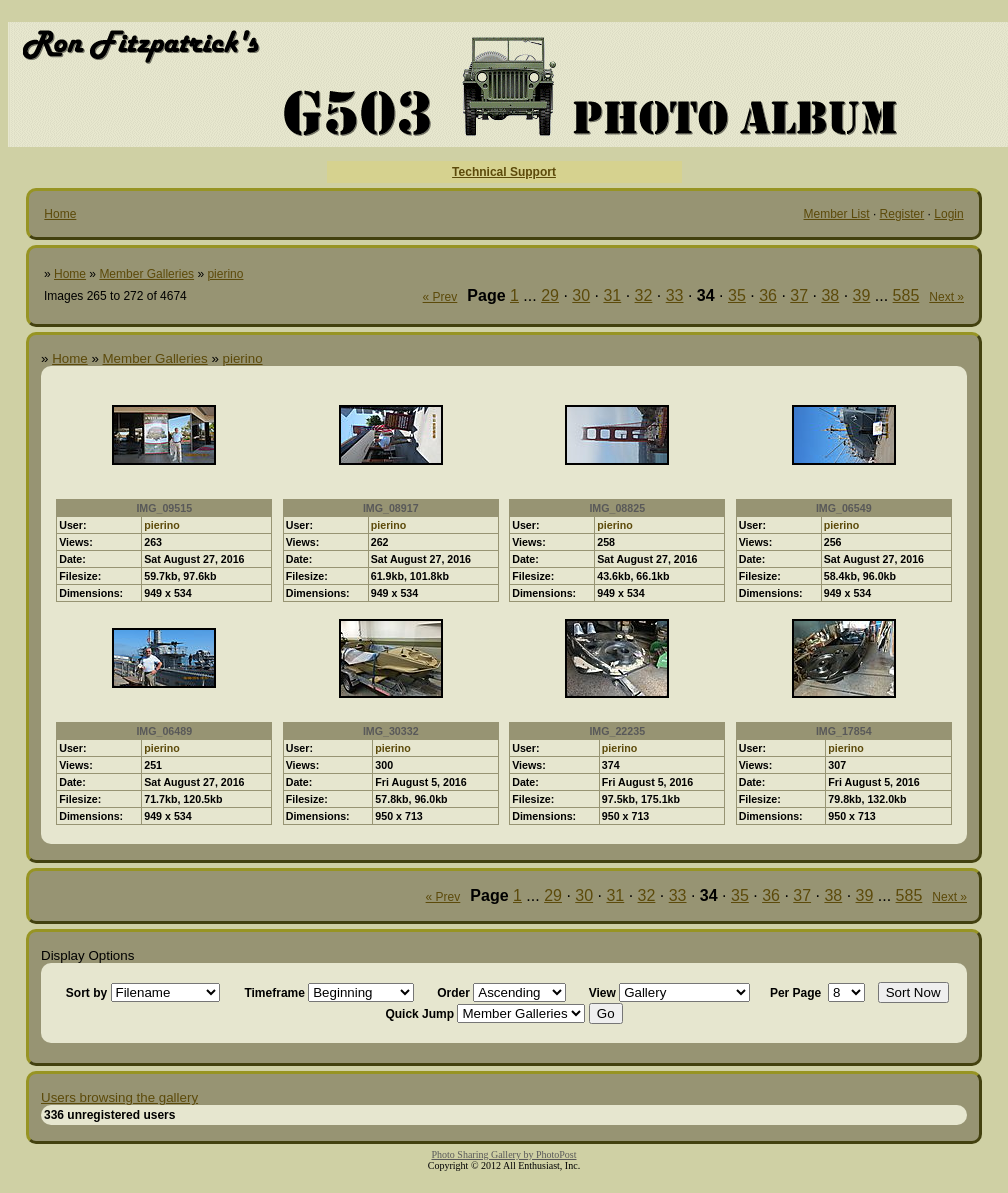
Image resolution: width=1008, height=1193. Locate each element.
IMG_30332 (391, 731)
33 (675, 295)
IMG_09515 (164, 508)
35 (737, 295)
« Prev (440, 297)
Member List (837, 214)
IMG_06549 (844, 508)
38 (830, 295)
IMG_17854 (844, 731)
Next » (946, 297)
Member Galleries (146, 274)
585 (906, 295)
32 (644, 295)
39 (862, 295)
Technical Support (504, 172)
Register (902, 214)
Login (948, 214)
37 (799, 295)
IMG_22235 (617, 731)
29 (550, 295)
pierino (225, 274)
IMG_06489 (164, 731)
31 (612, 295)
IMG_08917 (391, 508)
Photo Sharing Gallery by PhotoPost (503, 1154)
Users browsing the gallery (119, 1097)
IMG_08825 (617, 508)
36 (768, 295)
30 (581, 295)
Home (60, 214)
